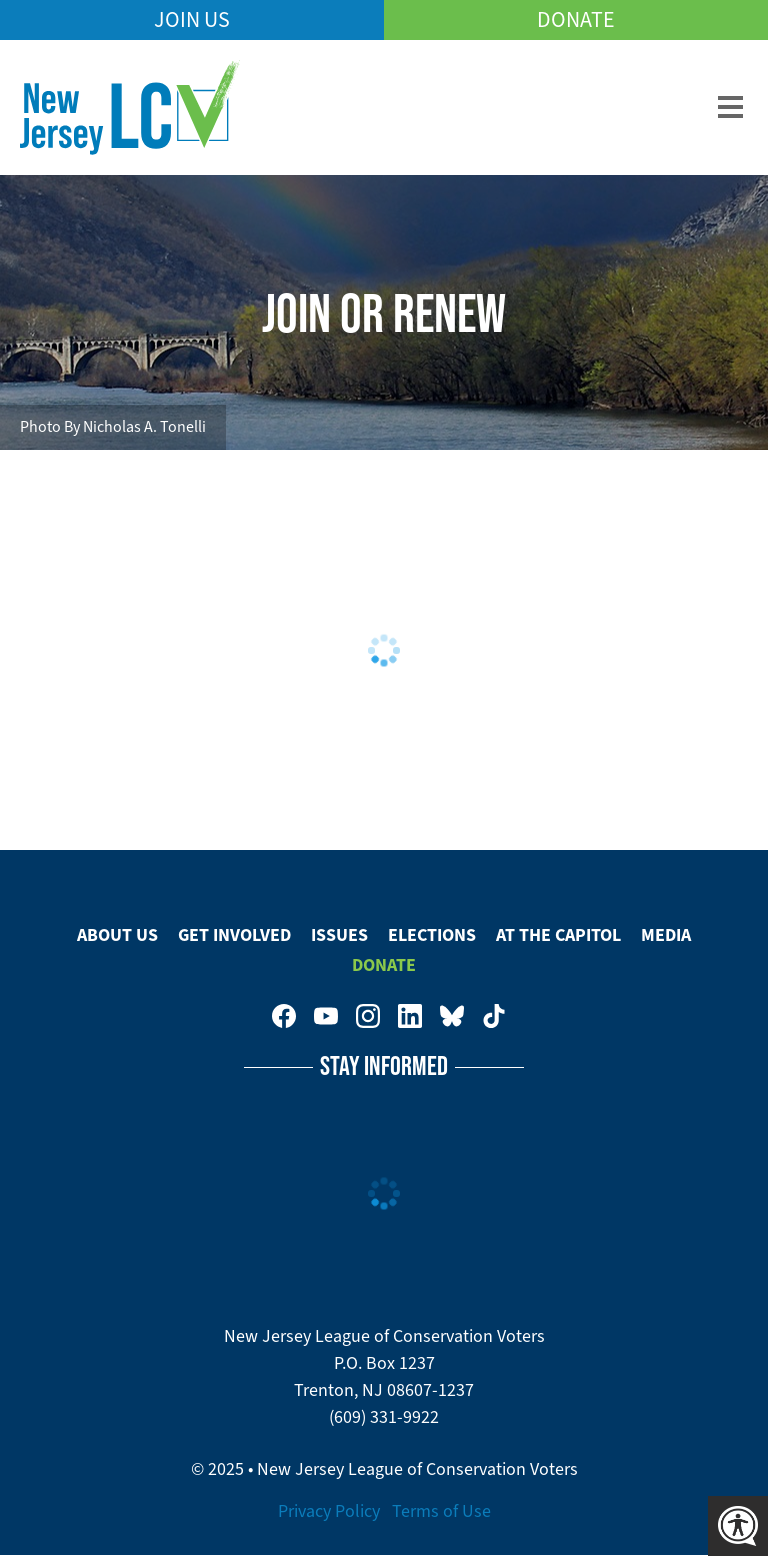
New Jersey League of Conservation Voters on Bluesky (452, 1016)
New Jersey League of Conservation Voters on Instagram (368, 1016)
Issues (339, 935)
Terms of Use (441, 1511)
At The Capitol (558, 935)
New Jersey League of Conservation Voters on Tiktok (494, 1016)
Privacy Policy (329, 1511)
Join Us (192, 19)
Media (666, 935)
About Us (117, 935)
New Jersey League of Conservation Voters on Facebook (284, 1016)
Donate (576, 19)
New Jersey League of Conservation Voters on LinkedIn (410, 1016)
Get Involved (234, 935)
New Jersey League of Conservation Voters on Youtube (326, 1016)
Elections (432, 935)
